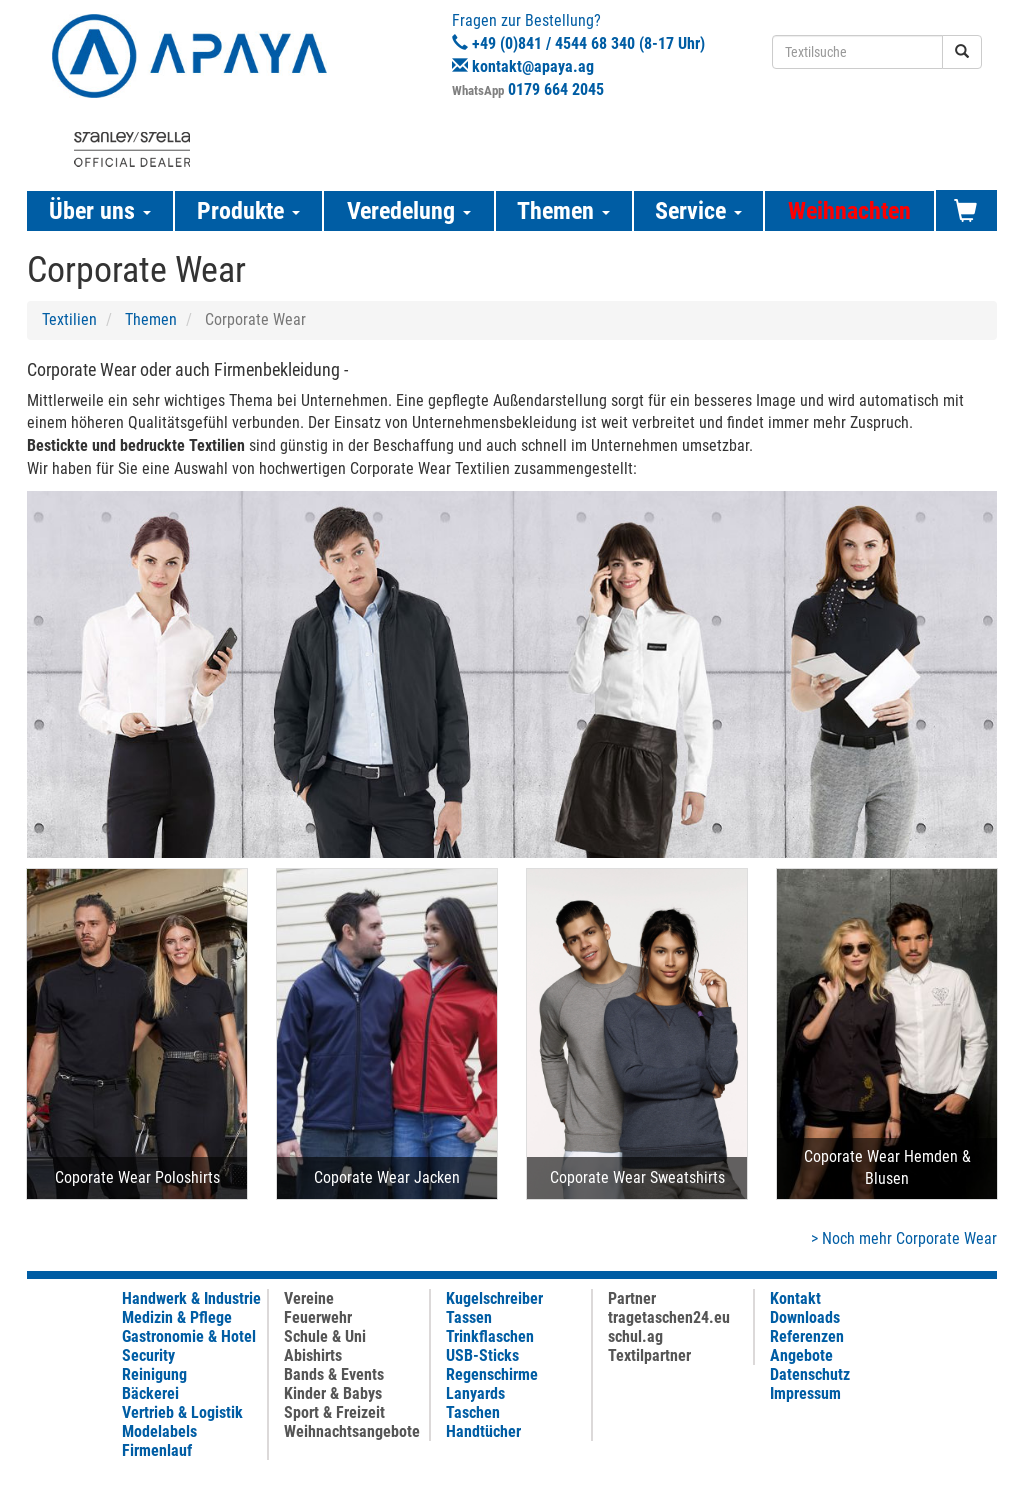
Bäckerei (150, 1393)
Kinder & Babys (333, 1393)
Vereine (309, 1298)
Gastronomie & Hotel (189, 1336)
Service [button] (698, 211)
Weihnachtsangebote (352, 1431)
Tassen (469, 1317)
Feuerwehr (318, 1317)
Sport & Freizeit (334, 1412)
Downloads (805, 1317)
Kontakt (795, 1298)
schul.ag (635, 1336)
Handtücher (483, 1431)
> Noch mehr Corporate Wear (904, 1238)
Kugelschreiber (494, 1298)
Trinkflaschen (490, 1336)
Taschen (473, 1412)
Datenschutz (810, 1374)
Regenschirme (492, 1374)
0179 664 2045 (556, 89)
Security (148, 1355)
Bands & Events (334, 1374)
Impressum (805, 1393)
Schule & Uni (325, 1336)
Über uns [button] (100, 211)
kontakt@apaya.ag (533, 66)
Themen (151, 319)
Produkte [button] (248, 211)
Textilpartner (649, 1355)
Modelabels (159, 1431)
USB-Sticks (482, 1355)
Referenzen (807, 1336)
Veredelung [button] (409, 211)
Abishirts (313, 1355)
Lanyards (475, 1393)
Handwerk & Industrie (191, 1298)
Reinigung (154, 1374)
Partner (632, 1298)
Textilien (69, 319)
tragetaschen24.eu (669, 1317)
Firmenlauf (157, 1450)
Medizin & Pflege (177, 1317)
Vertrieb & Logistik (182, 1412)
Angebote (801, 1355)
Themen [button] (563, 211)
